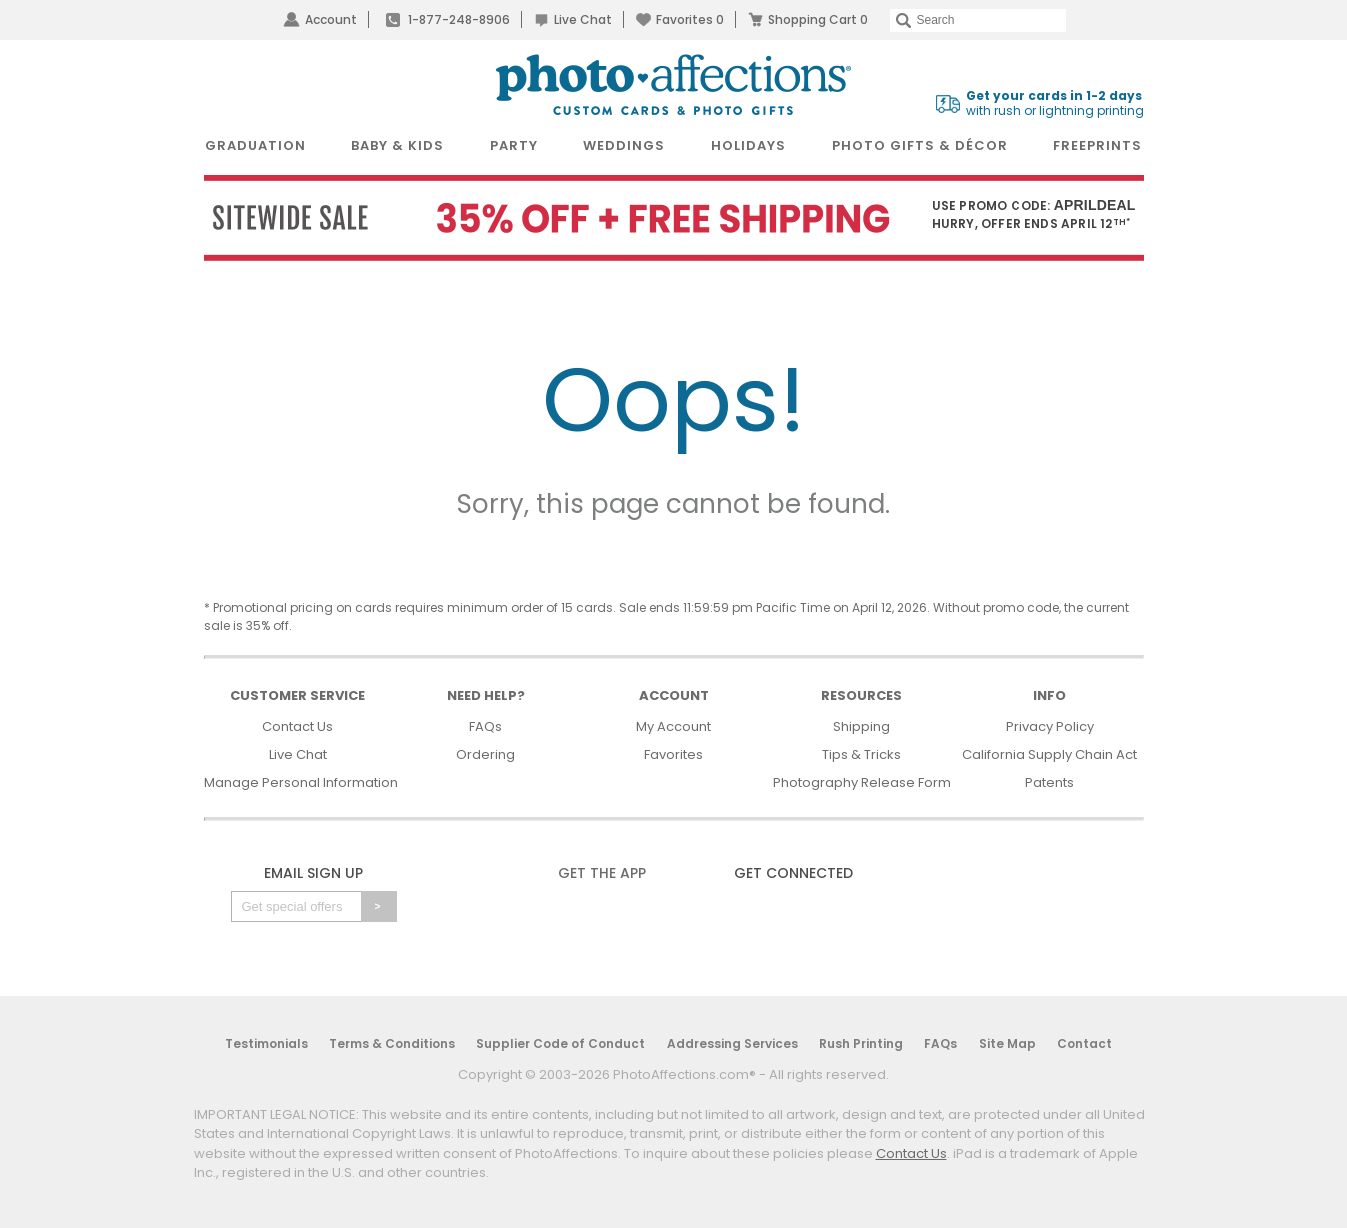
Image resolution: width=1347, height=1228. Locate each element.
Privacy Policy (1050, 726)
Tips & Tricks (861, 754)
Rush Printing (861, 1043)
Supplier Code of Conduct (560, 1043)
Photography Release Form (862, 782)
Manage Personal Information (301, 782)
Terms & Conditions (392, 1043)
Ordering (485, 754)
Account (331, 19)
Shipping (861, 726)
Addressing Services (732, 1043)
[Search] (978, 20)
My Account (673, 726)
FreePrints (1097, 145)
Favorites (690, 19)
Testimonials (266, 1043)
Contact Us (297, 726)
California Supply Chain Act (1049, 754)
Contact (1084, 1043)
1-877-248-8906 (459, 19)
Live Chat (583, 19)
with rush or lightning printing (1055, 103)
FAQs (485, 726)
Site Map (1007, 1043)
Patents (1049, 782)
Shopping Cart (818, 19)
